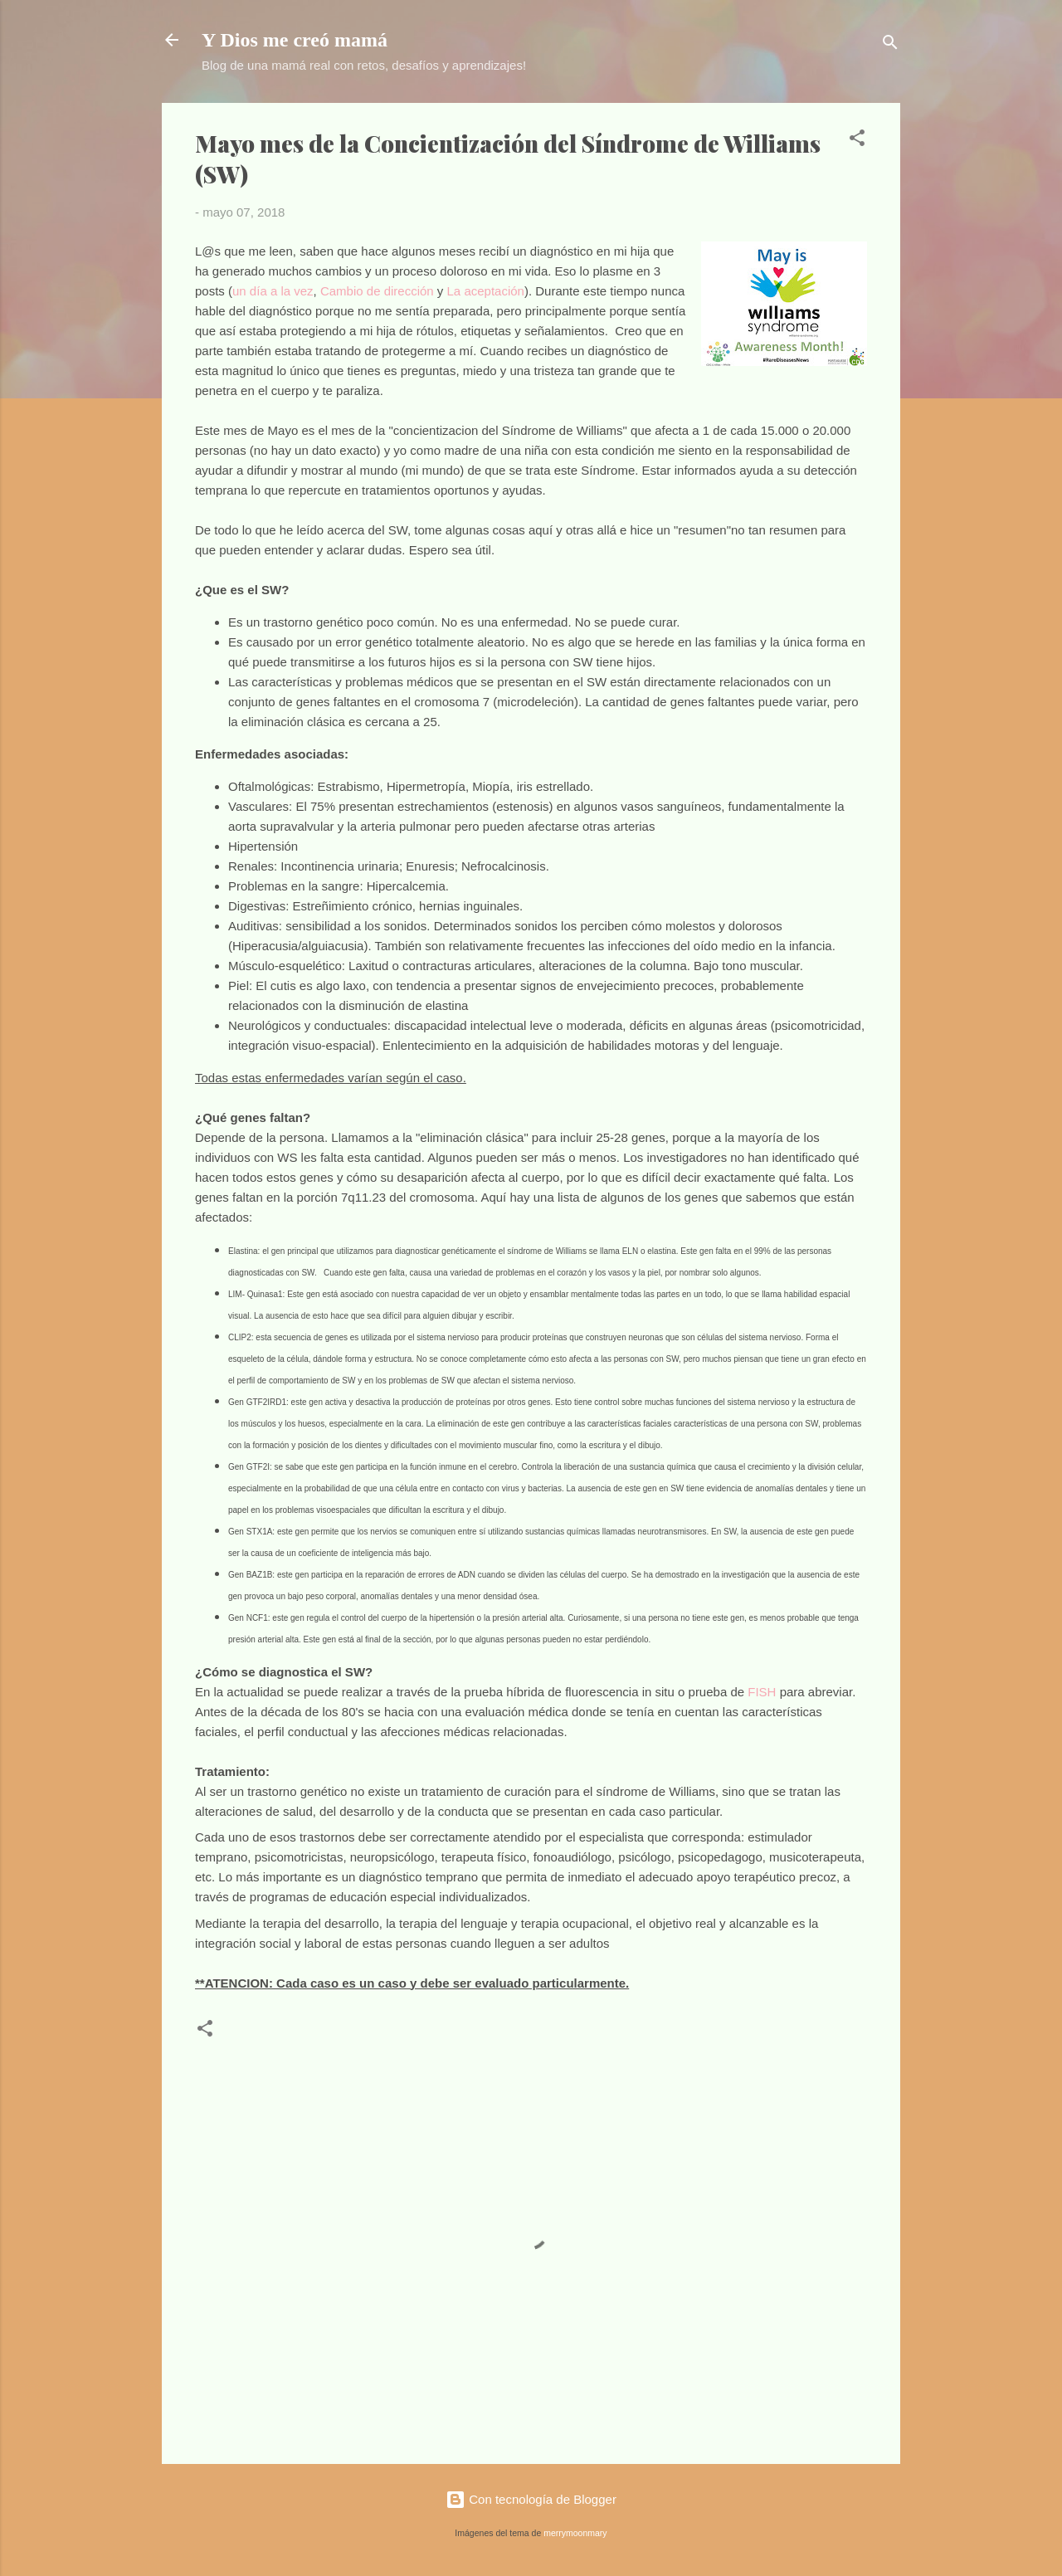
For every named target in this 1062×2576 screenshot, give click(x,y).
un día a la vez (273, 291)
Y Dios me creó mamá (294, 40)
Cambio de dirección (377, 291)
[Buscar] (890, 45)
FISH (762, 1692)
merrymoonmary (575, 2533)
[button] (857, 141)
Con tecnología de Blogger (531, 2499)
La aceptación (485, 291)
